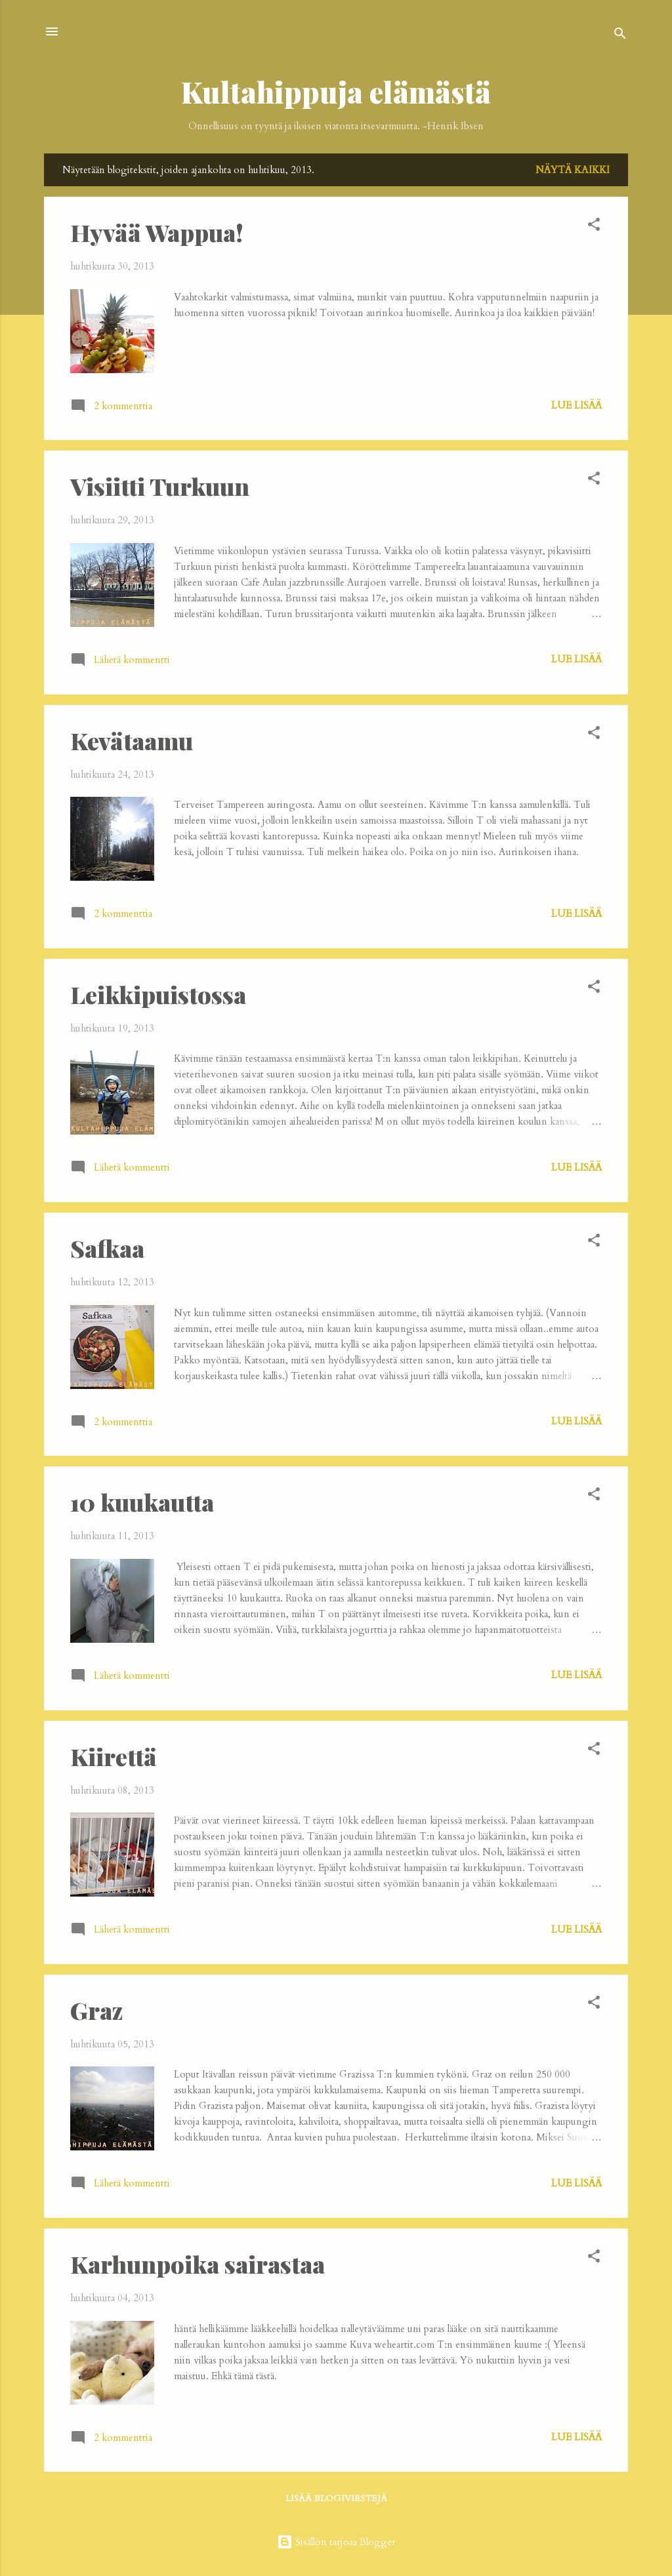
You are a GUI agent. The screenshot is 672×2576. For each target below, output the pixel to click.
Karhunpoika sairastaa (197, 2264)
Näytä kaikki (573, 169)
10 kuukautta (142, 1502)
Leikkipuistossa (158, 994)
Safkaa (107, 1248)
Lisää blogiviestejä (336, 2498)
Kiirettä (113, 1756)
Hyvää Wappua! (156, 232)
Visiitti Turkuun (159, 486)
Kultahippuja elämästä (336, 91)
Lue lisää (576, 405)
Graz (96, 2010)
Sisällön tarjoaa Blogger (336, 2541)
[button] (594, 226)
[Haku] (620, 36)
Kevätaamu (131, 740)
